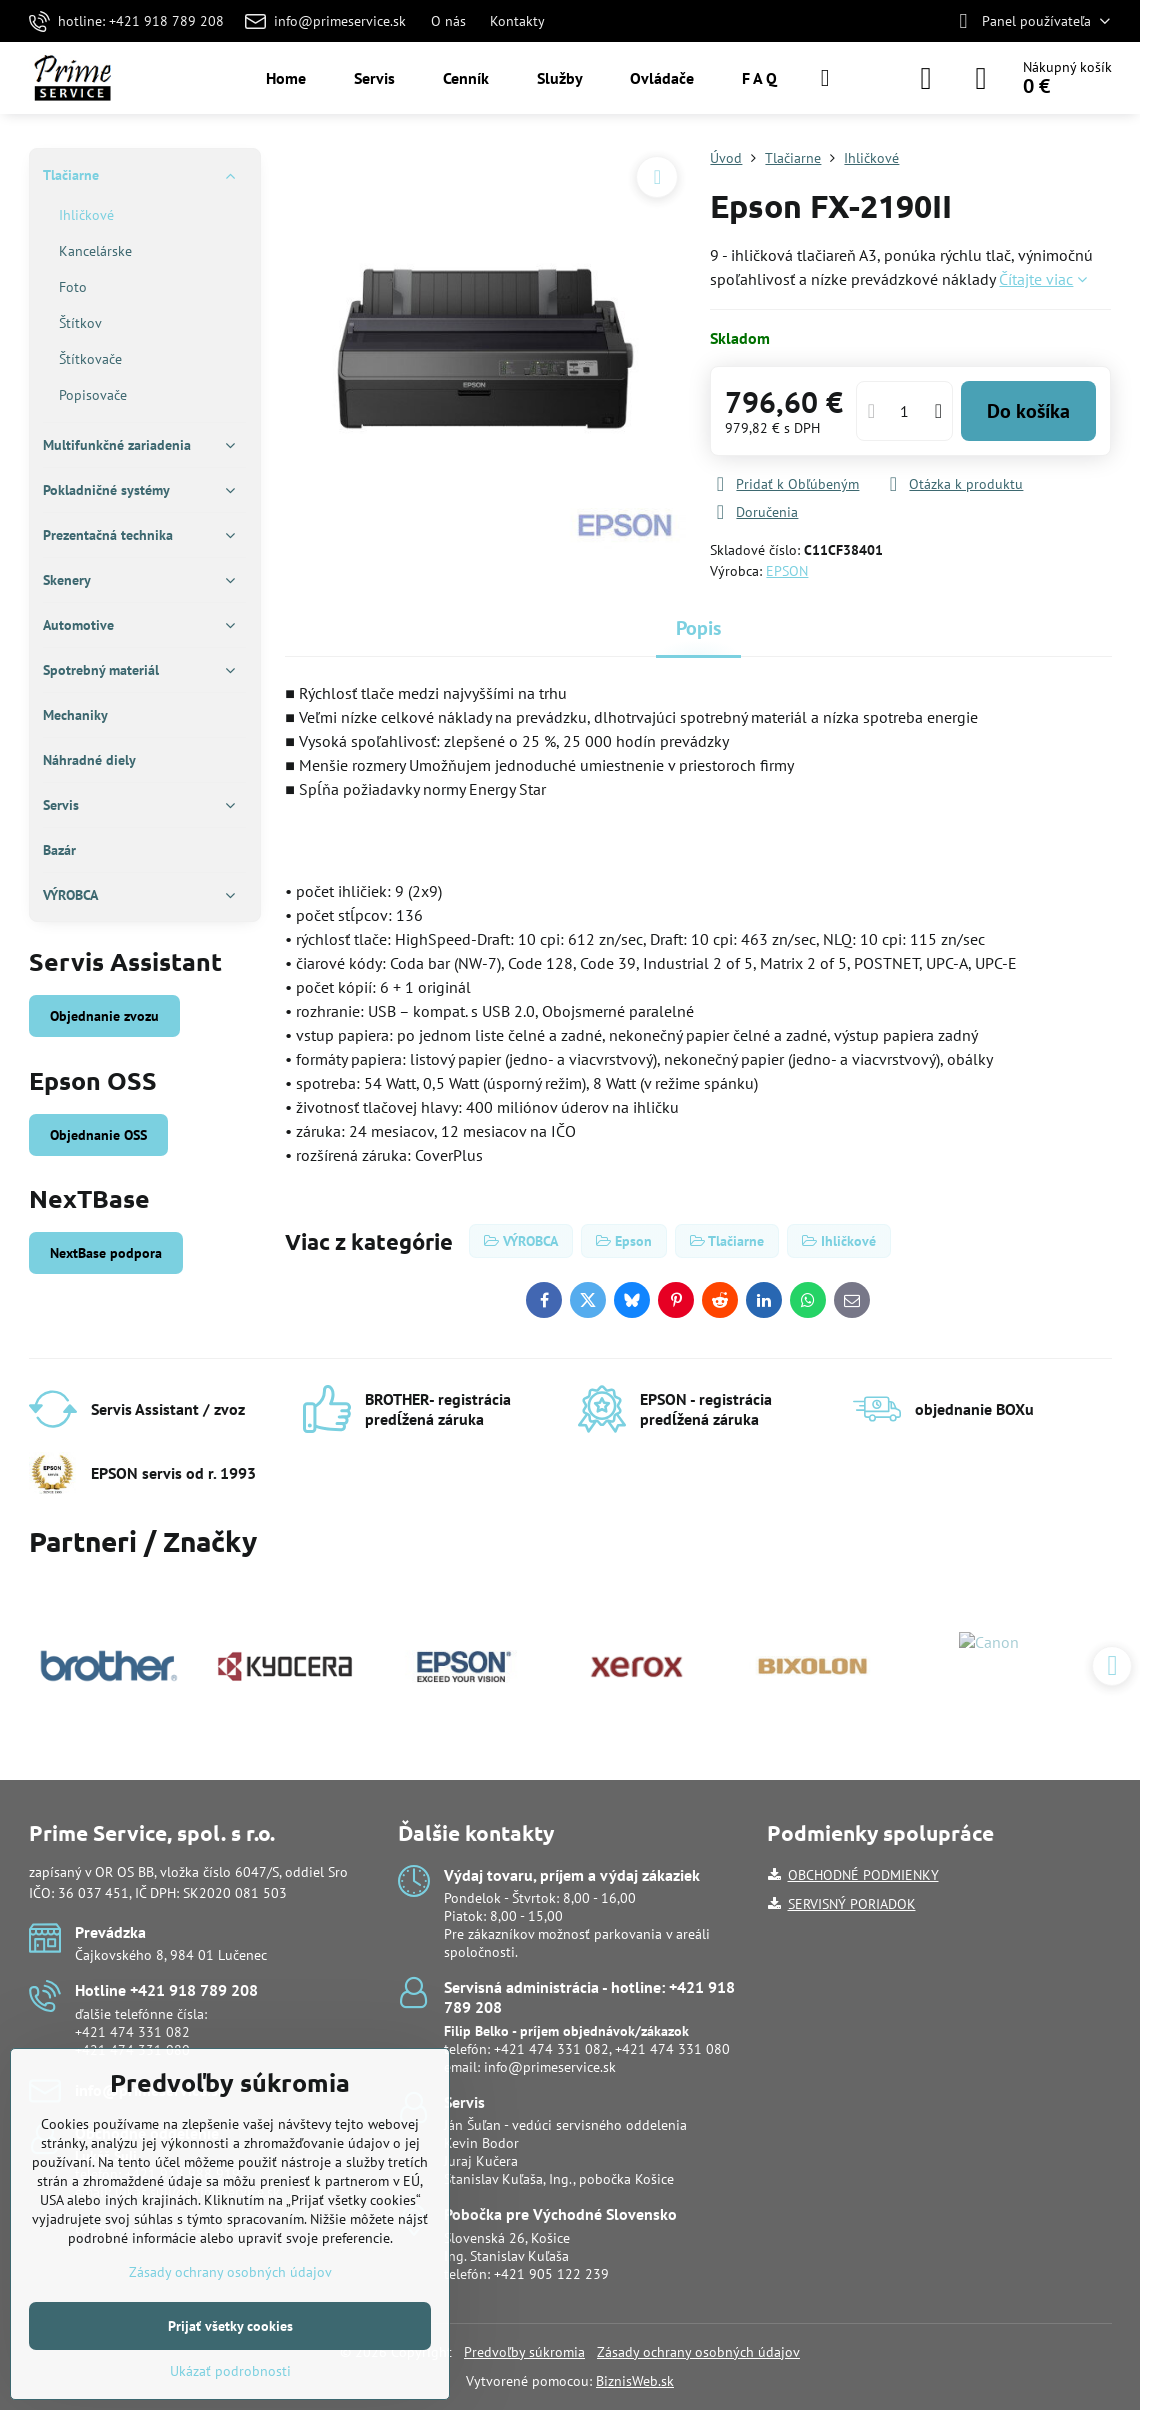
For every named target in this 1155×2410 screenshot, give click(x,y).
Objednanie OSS (98, 1135)
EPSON (787, 571)
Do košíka (1028, 411)
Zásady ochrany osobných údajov (698, 2352)
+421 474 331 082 (132, 2032)
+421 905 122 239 (551, 2274)
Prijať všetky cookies (230, 2326)
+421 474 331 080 (672, 2049)
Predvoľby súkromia (524, 2352)
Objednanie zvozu (104, 1016)
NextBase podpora (106, 1253)
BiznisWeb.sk (635, 2381)
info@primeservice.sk (550, 2067)
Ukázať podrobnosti (230, 2371)
